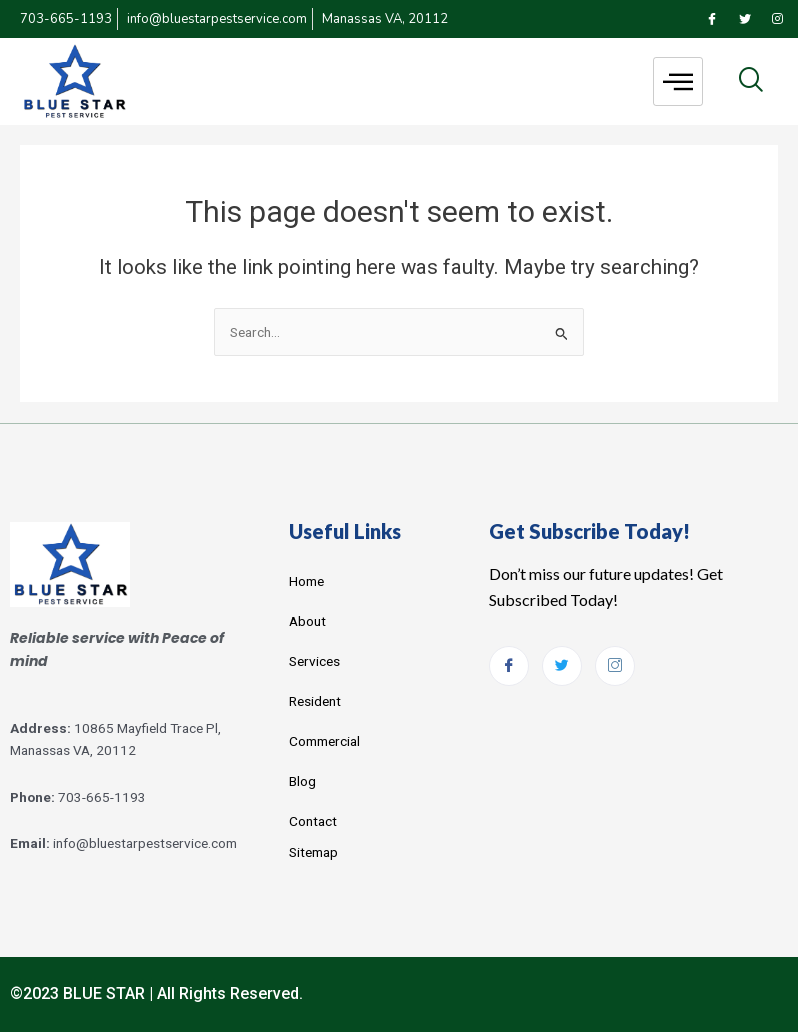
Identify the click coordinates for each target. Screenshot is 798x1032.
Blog (302, 781)
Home (306, 581)
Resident (315, 701)
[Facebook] (712, 19)
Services (314, 661)
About (307, 621)
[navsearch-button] (750, 81)
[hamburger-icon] (678, 81)
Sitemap (313, 852)
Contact (313, 821)
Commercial (324, 741)
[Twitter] (745, 19)
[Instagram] (778, 19)
